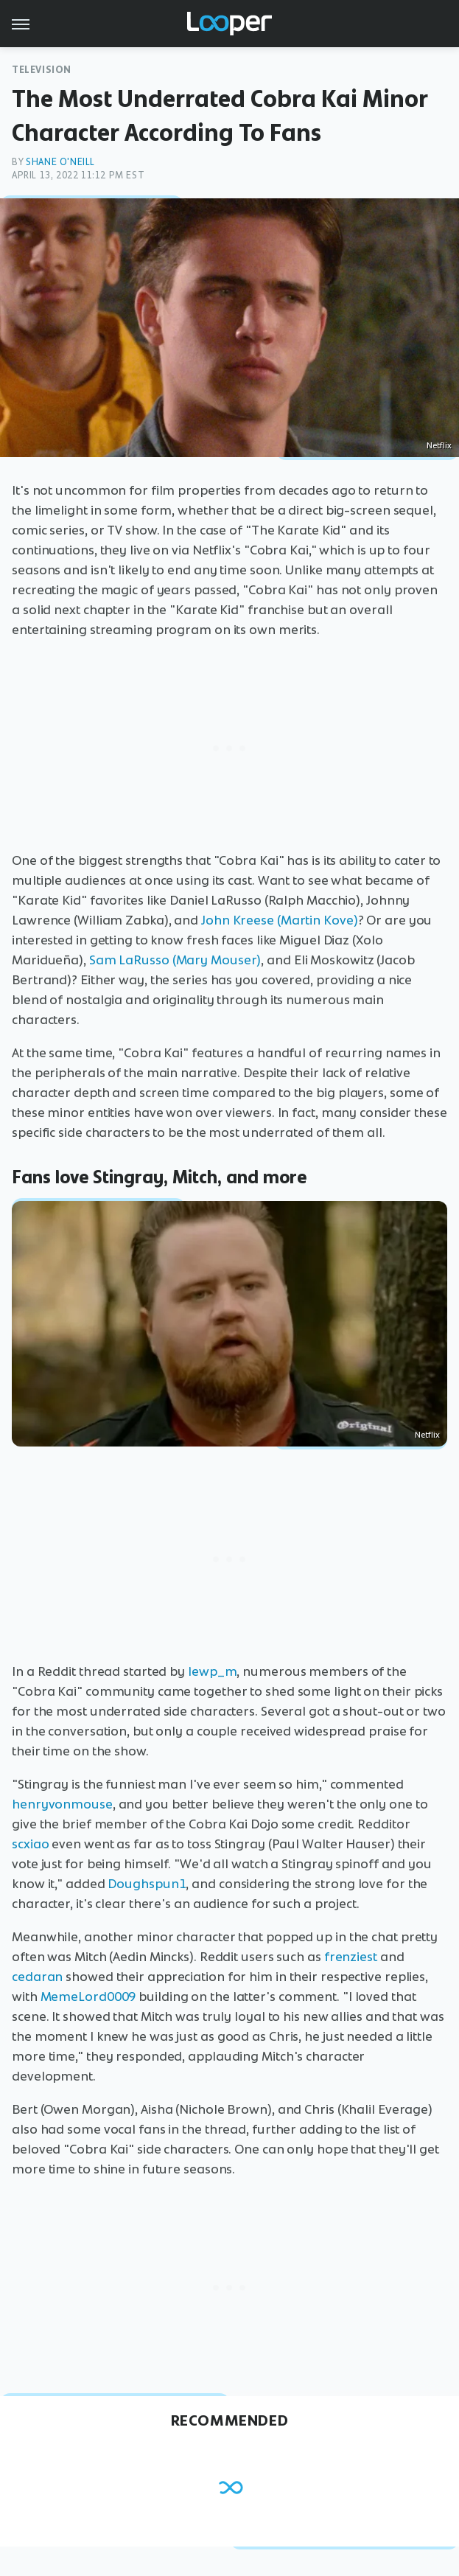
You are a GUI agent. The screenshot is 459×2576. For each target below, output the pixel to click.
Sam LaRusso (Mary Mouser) (175, 960)
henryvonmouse (62, 1804)
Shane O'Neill (60, 162)
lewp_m (212, 1671)
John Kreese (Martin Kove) (279, 920)
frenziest (350, 1957)
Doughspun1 (147, 1884)
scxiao (30, 1844)
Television (41, 69)
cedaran (37, 1976)
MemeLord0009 (88, 1996)
